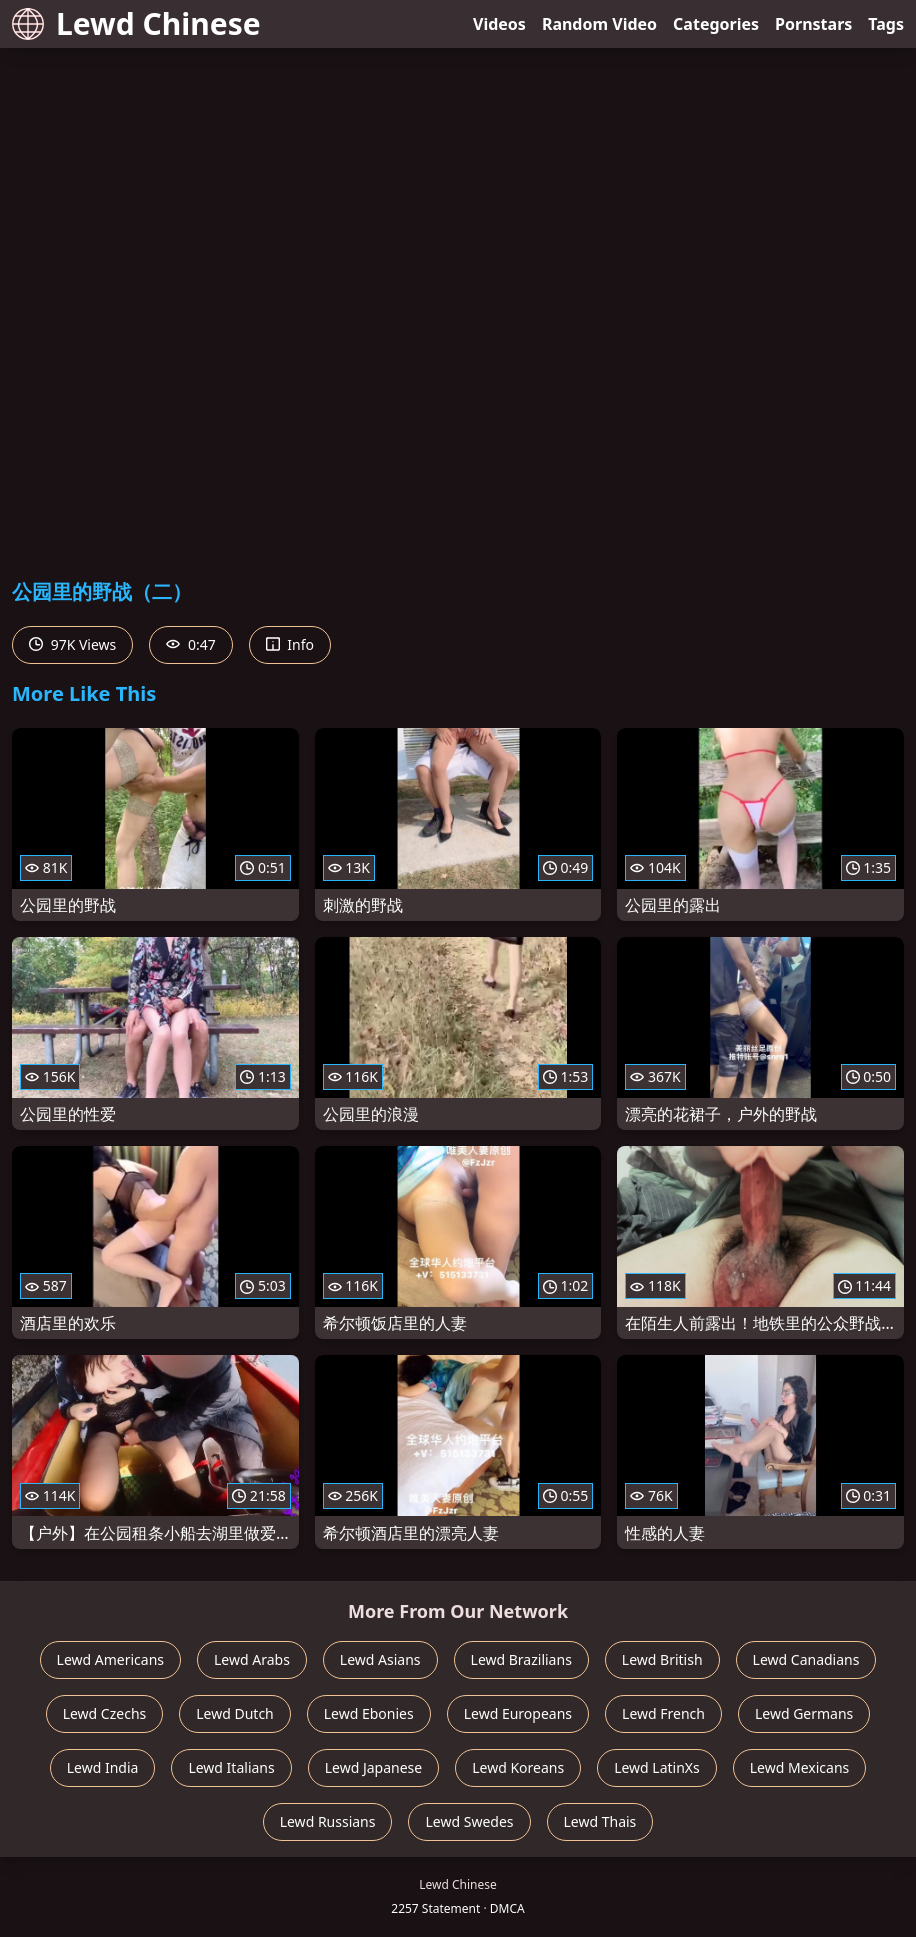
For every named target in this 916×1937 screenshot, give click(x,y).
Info (290, 644)
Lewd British (662, 1659)
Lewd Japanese (374, 1767)
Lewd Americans (110, 1659)
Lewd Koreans (518, 1767)
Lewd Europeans (518, 1713)
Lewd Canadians (806, 1659)
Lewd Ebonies (369, 1713)
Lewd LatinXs (657, 1767)
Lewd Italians (231, 1767)
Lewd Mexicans (799, 1767)
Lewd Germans (804, 1713)
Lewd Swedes (469, 1821)
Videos (499, 24)
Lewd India (103, 1767)
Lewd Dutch (235, 1713)
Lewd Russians (328, 1821)
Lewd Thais (600, 1821)
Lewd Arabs (252, 1659)
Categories (716, 24)
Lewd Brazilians (521, 1659)
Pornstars (813, 24)
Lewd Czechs (105, 1713)
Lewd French (663, 1713)
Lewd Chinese (136, 23)
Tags (886, 24)
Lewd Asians (380, 1659)
